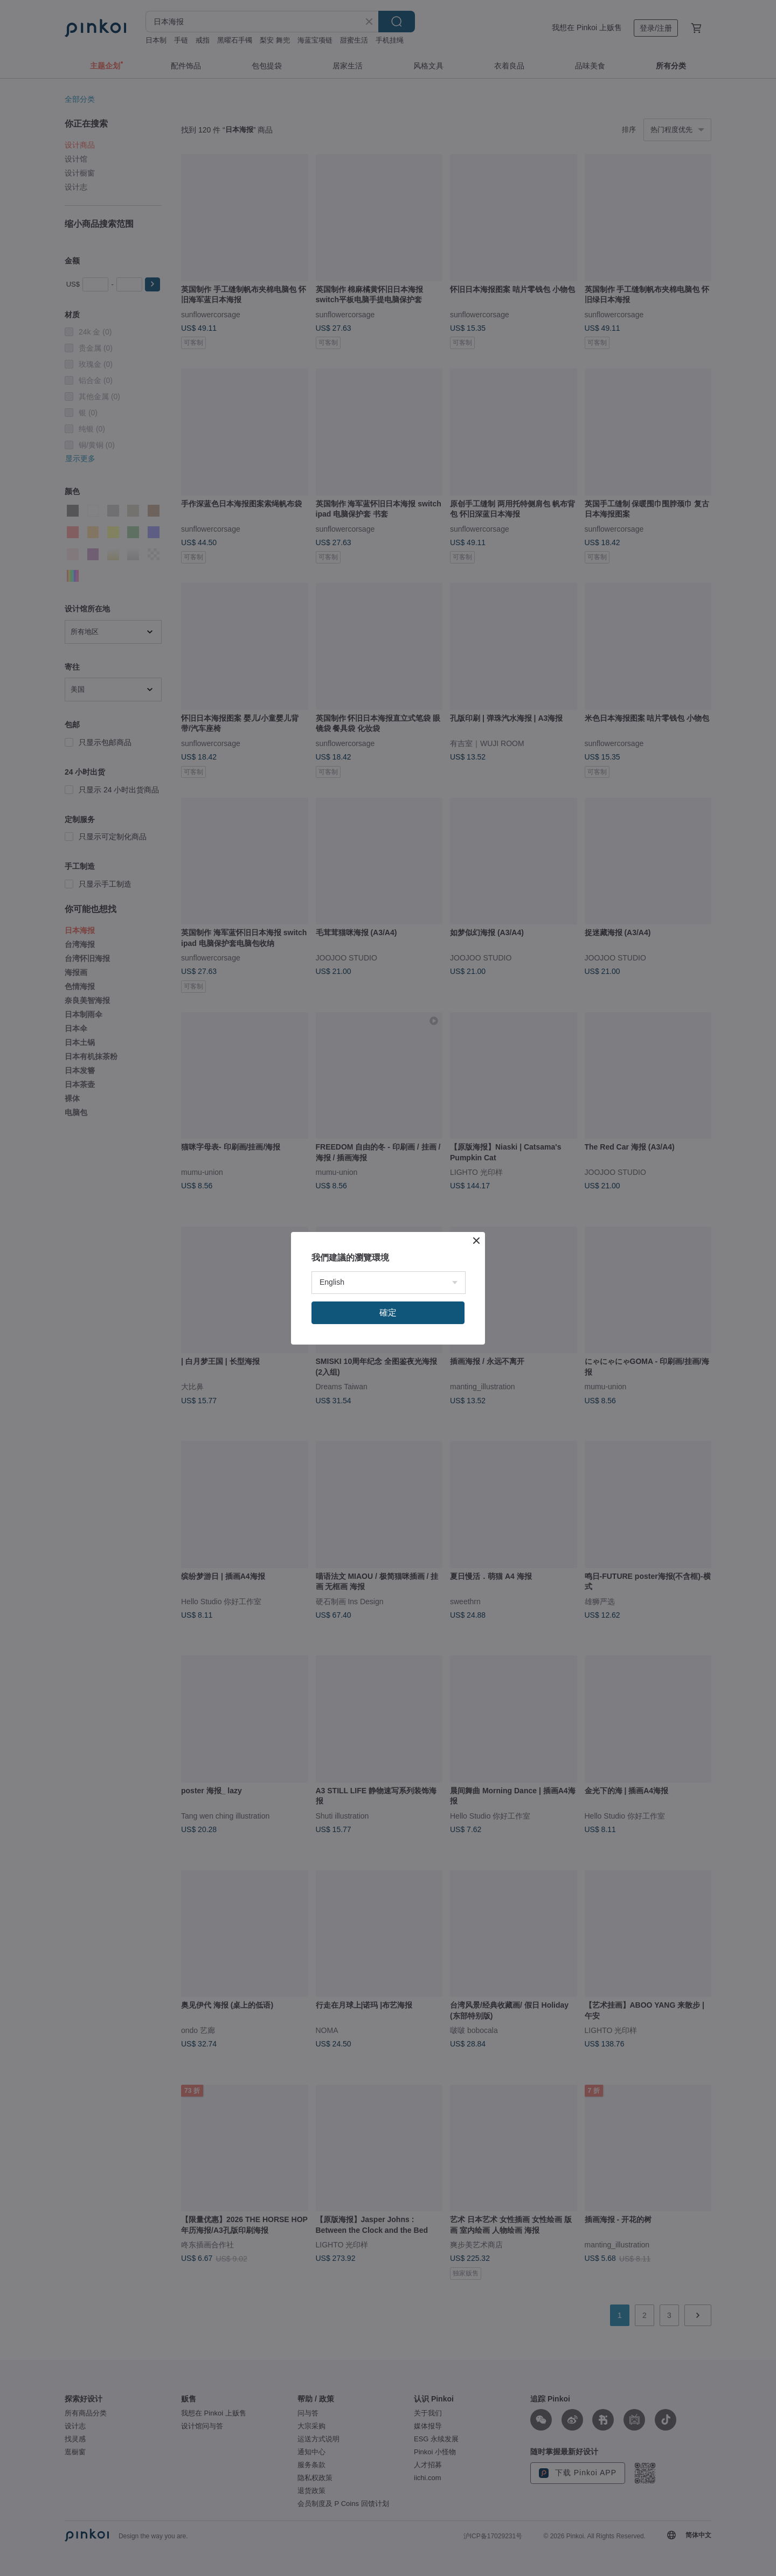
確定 (388, 1312)
